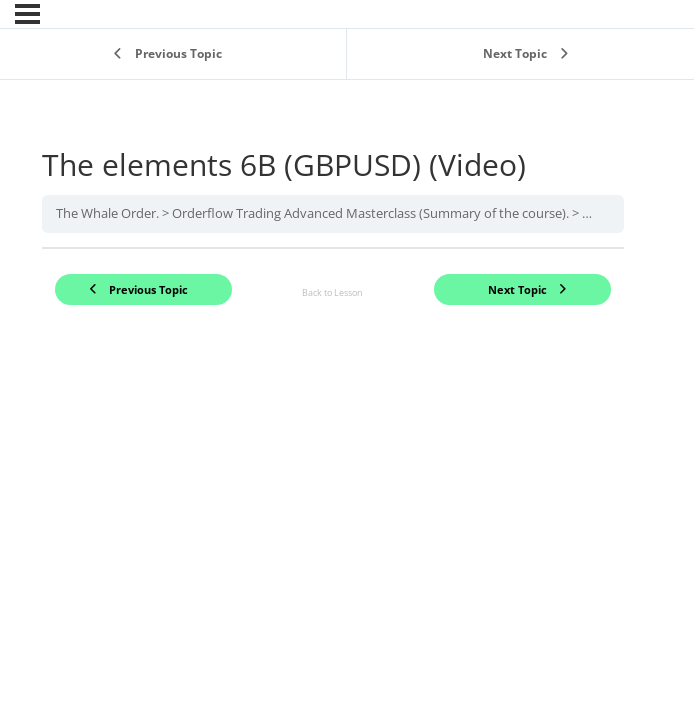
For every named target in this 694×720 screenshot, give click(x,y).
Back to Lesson (332, 292)
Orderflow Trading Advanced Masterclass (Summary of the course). (370, 213)
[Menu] (27, 14)
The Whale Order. (107, 213)
